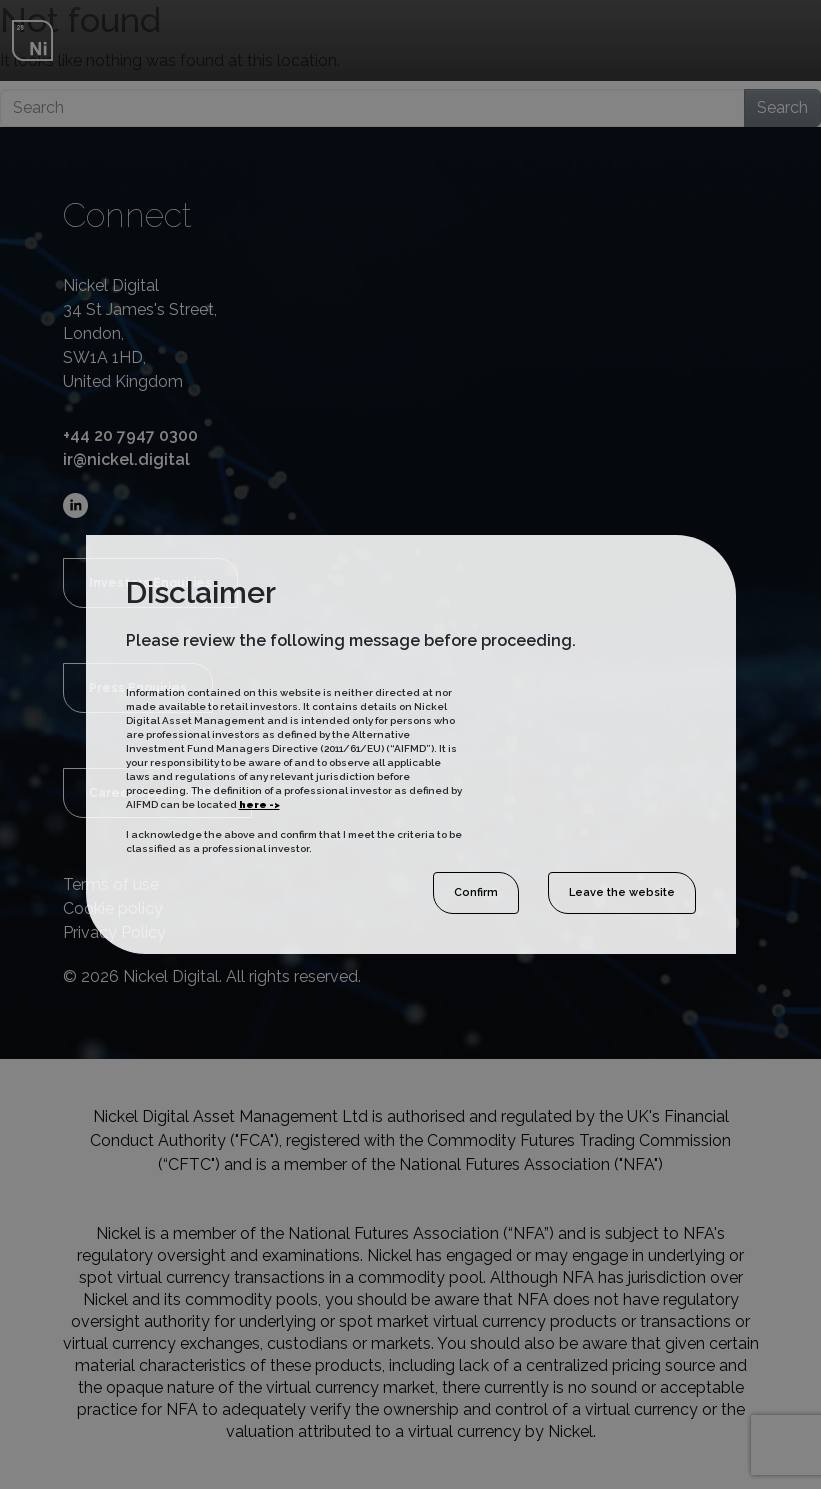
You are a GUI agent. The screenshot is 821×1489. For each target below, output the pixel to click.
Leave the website (622, 892)
